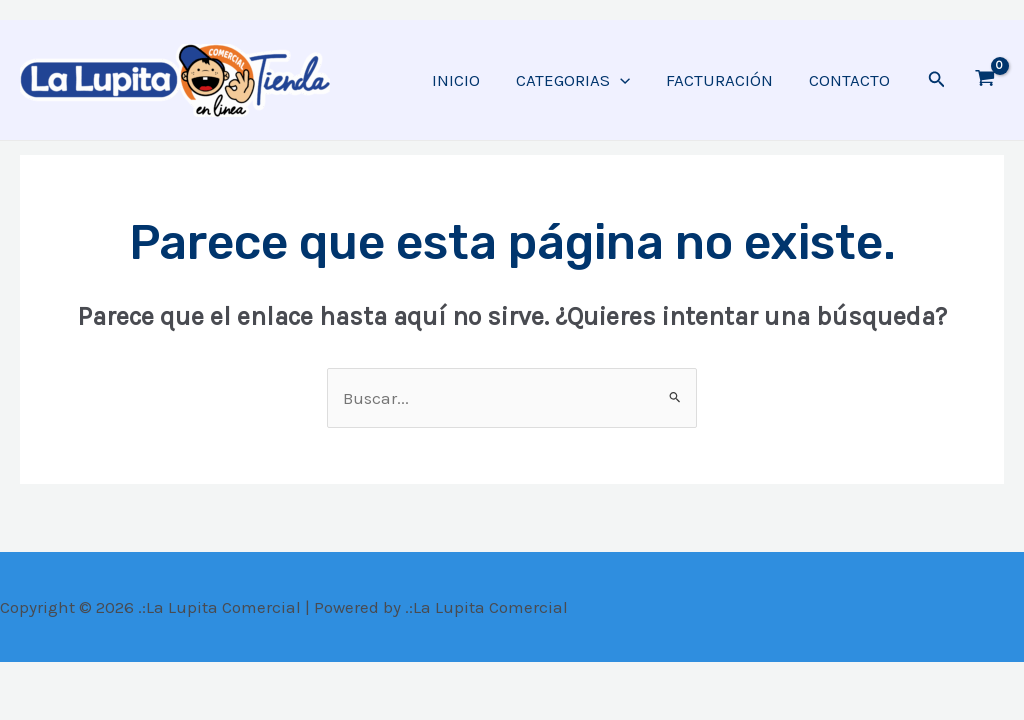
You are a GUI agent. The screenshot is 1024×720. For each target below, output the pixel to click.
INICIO (463, 80)
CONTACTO (850, 80)
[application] (625, 80)
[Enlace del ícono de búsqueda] (937, 80)
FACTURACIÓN (722, 80)
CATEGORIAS (578, 80)
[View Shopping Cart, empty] (985, 80)
